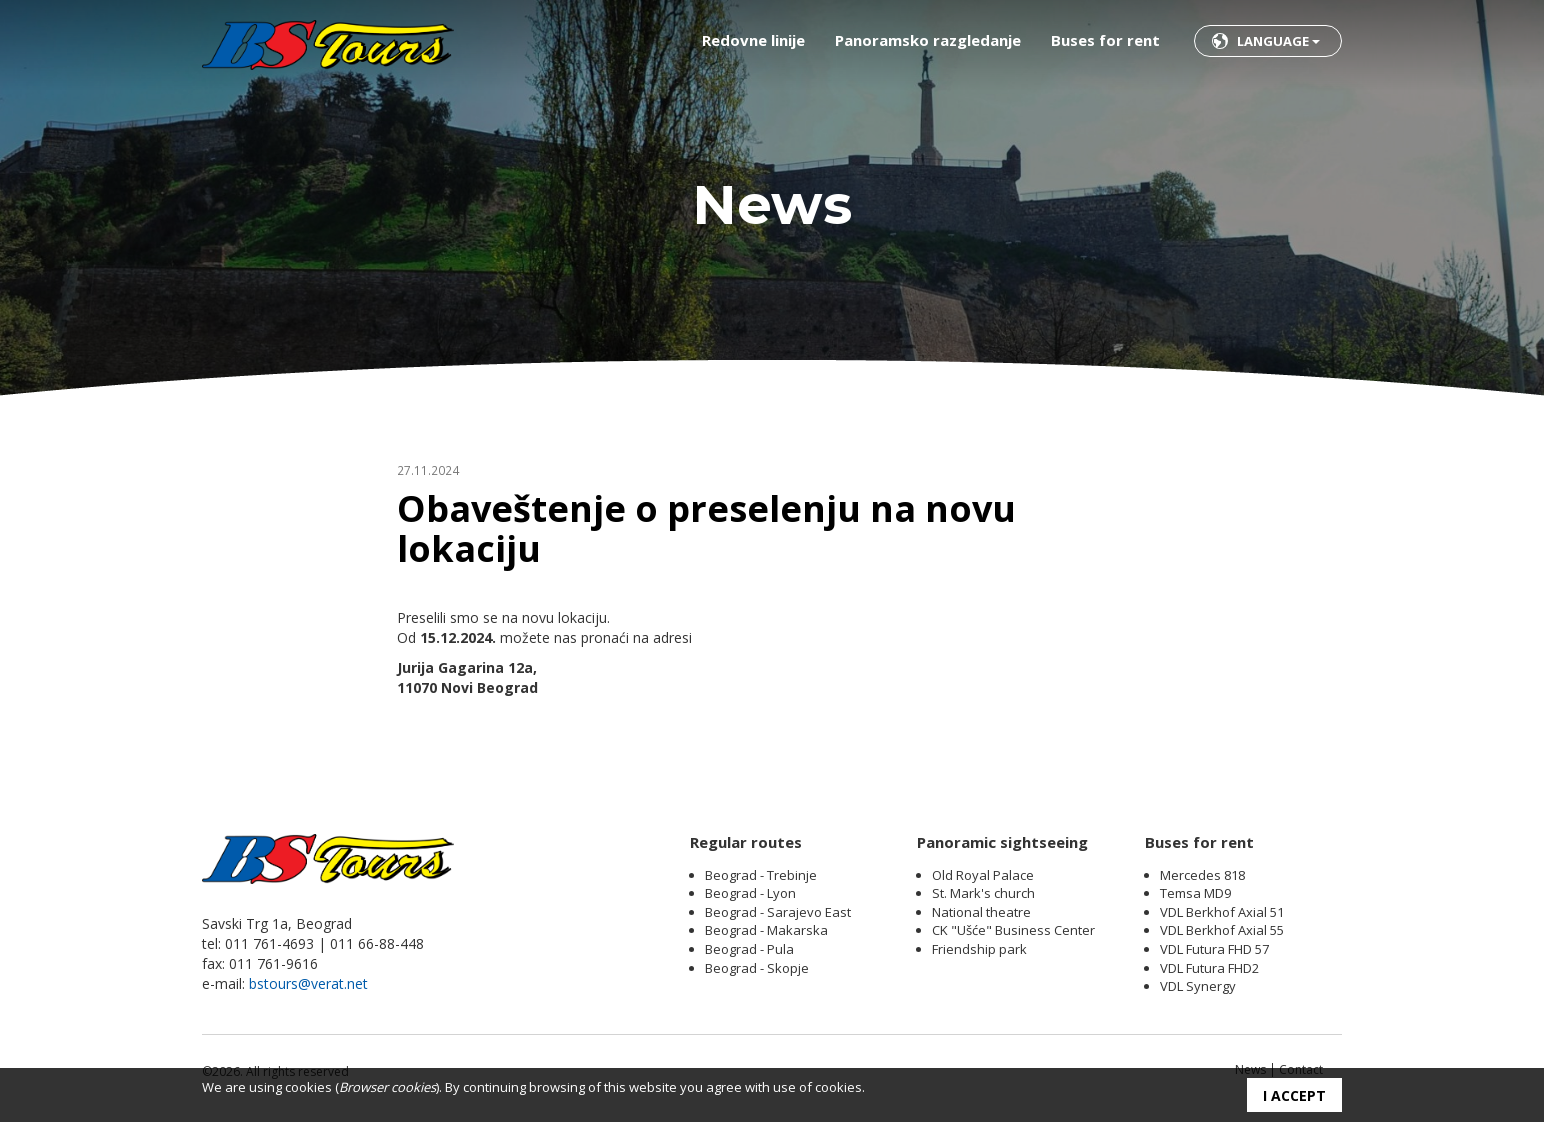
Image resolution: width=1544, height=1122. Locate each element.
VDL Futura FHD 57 (1214, 949)
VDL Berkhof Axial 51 (1222, 912)
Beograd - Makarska (766, 930)
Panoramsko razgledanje (928, 40)
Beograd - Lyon (750, 893)
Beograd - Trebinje (761, 875)
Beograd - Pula (749, 949)
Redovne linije (753, 40)
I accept (1294, 1095)
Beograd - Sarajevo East (778, 912)
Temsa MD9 (1195, 893)
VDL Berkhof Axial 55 (1222, 930)
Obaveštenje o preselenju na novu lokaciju (706, 528)
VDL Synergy (1198, 986)
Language (1278, 41)
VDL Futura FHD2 (1209, 968)
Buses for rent (1105, 40)
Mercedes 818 (1202, 875)
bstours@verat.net (308, 983)
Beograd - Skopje (757, 968)
